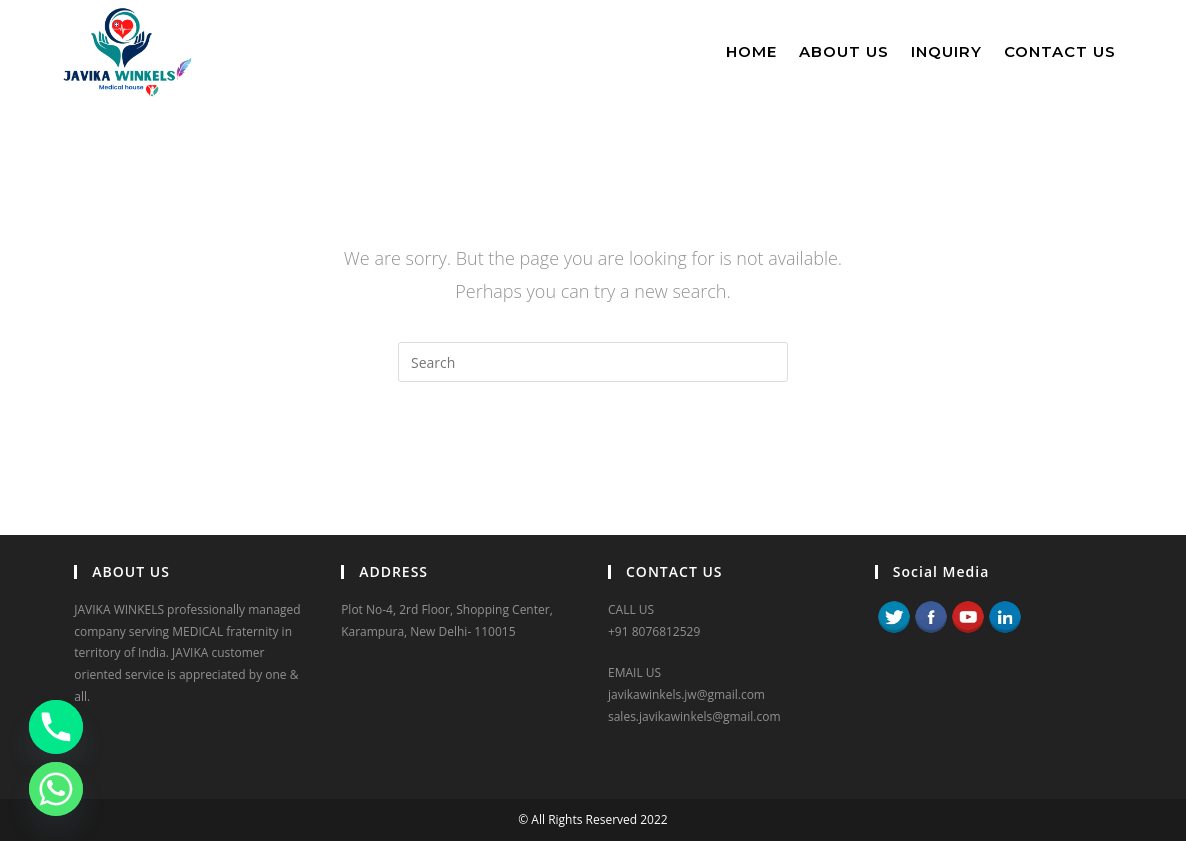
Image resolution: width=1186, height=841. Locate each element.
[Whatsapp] (56, 789)
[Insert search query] (593, 362)
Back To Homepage (592, 463)
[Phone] (56, 727)
